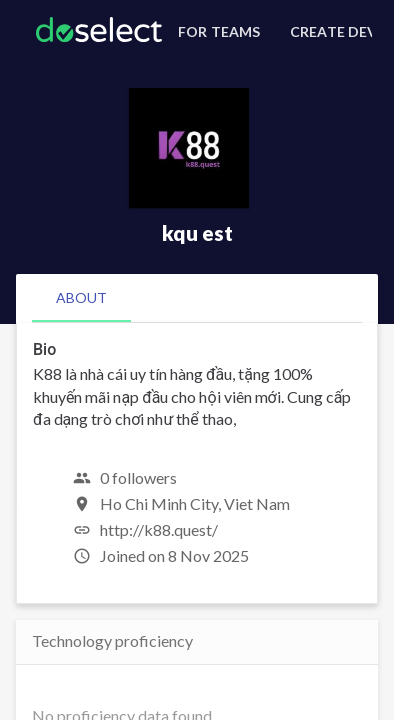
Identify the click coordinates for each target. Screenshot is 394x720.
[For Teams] (216, 32)
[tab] (81, 298)
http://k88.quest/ (159, 529)
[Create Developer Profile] (328, 32)
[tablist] (197, 298)
